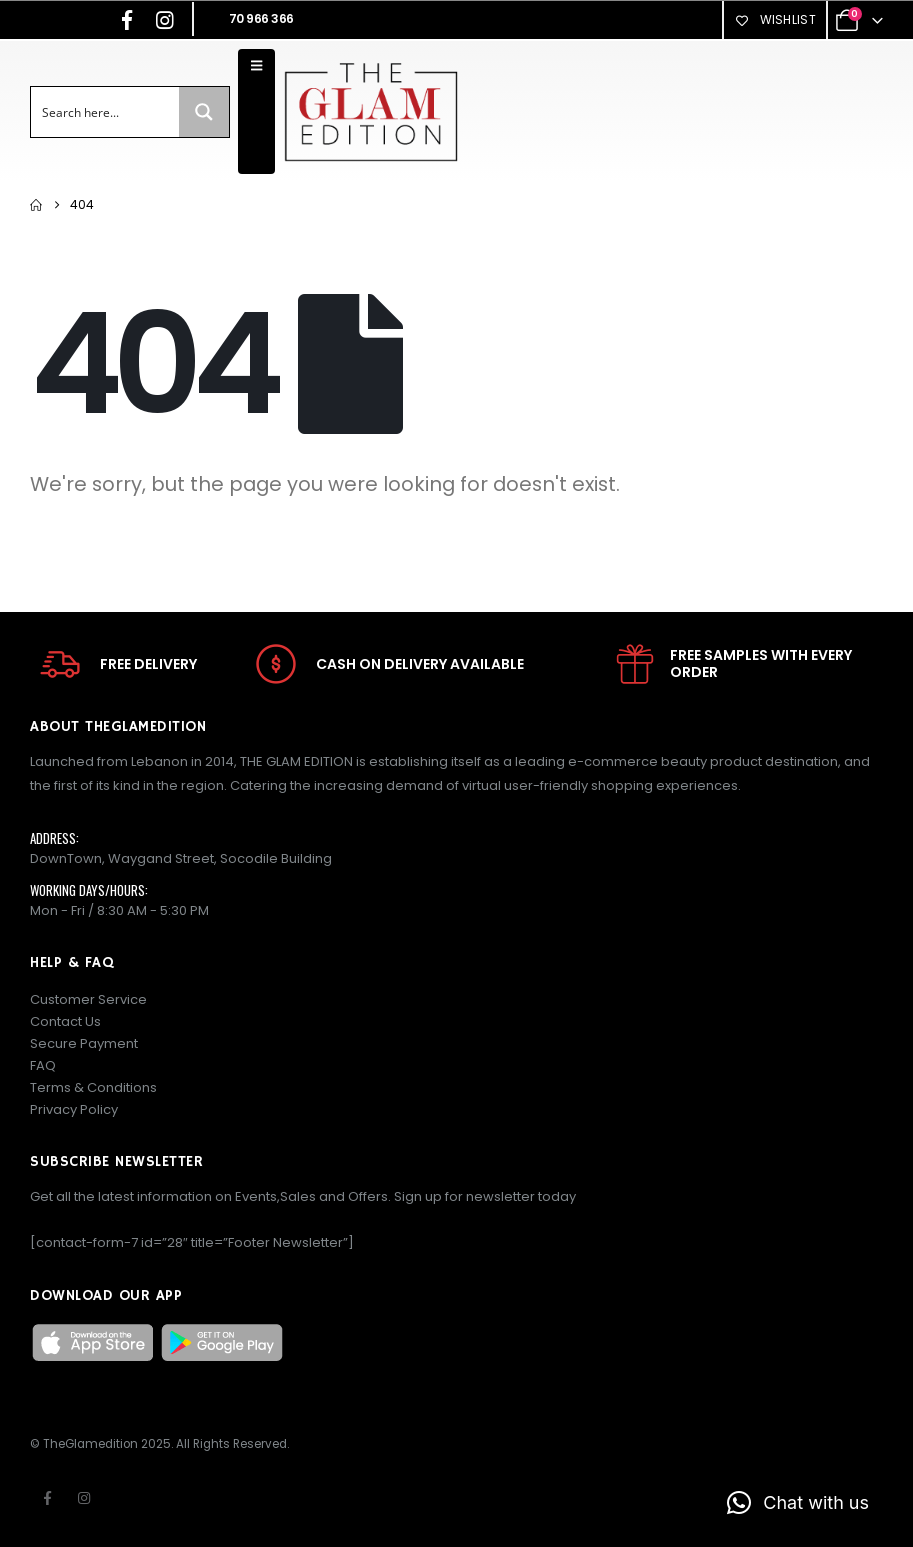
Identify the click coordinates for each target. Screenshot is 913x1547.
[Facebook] (127, 20)
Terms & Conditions (93, 1087)
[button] (798, 1503)
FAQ (43, 1065)
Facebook (47, 1498)
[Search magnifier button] (204, 112)
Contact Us (65, 1021)
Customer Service (88, 999)
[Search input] (106, 112)
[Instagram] (165, 20)
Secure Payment (84, 1043)
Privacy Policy (74, 1109)
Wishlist (775, 19)
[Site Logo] (370, 111)
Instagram (84, 1498)
